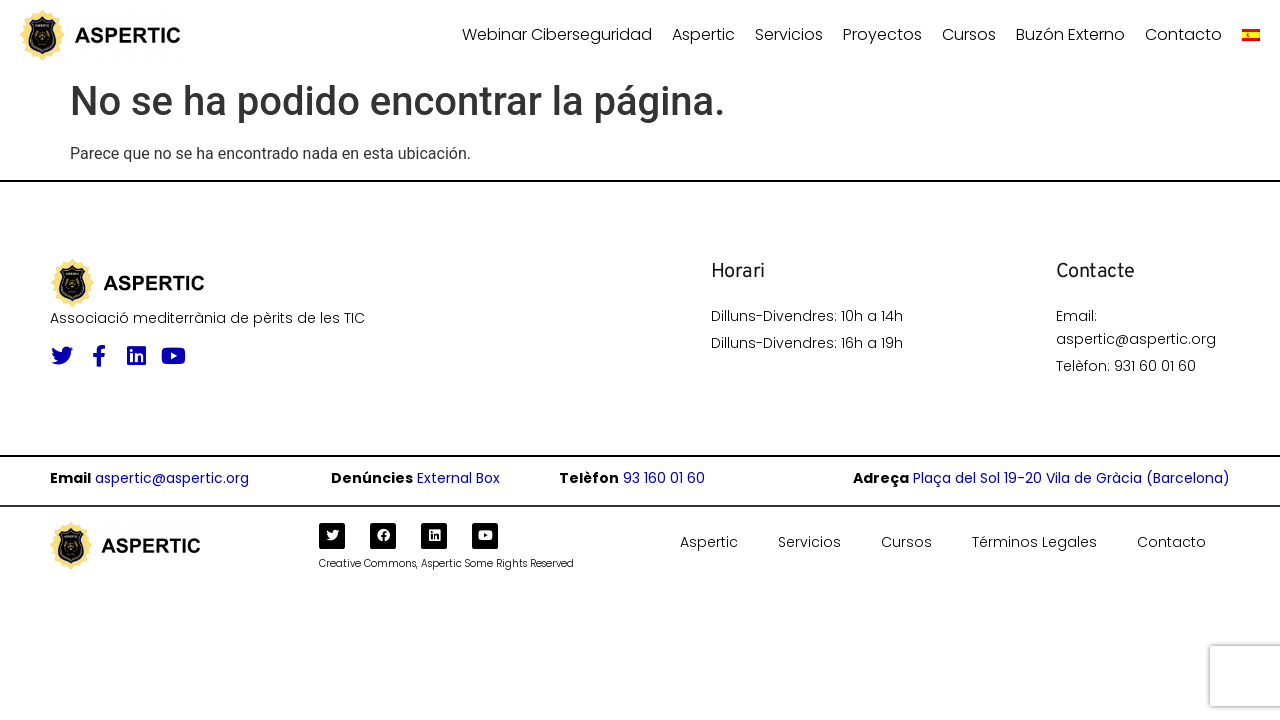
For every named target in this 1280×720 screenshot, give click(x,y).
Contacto (1183, 34)
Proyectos (882, 34)
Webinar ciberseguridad (557, 34)
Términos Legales (1034, 542)
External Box (458, 478)
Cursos (969, 34)
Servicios (789, 34)
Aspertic (703, 34)
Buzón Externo (1070, 34)
